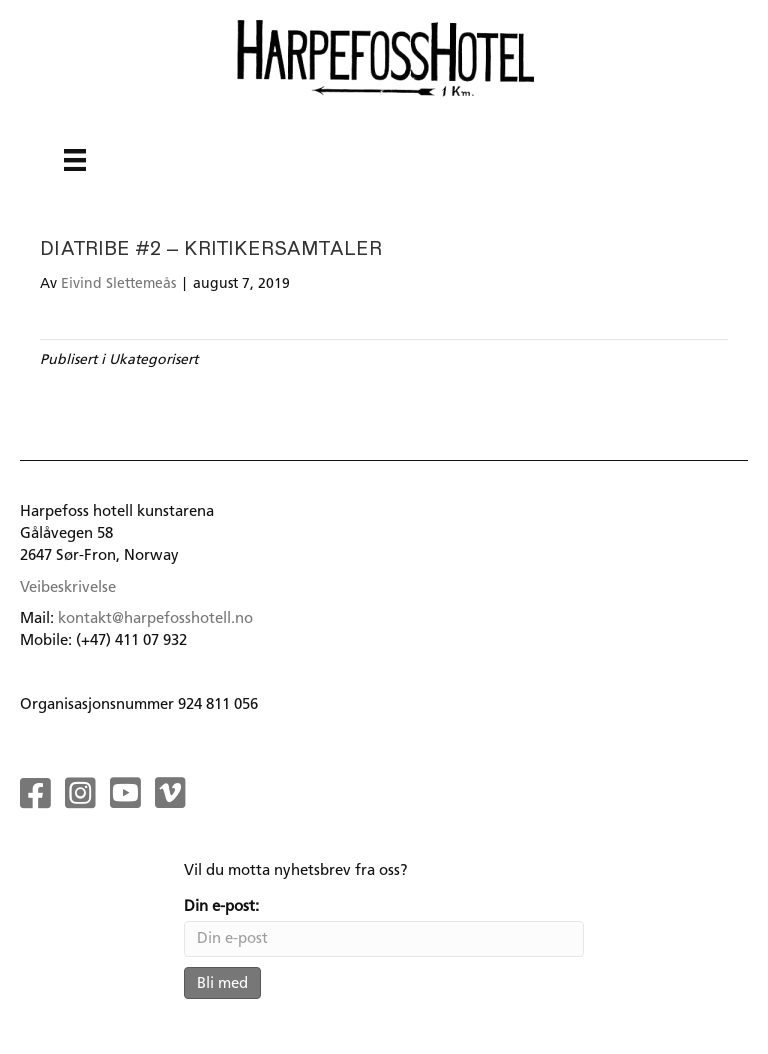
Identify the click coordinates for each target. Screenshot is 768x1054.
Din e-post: (221, 906)
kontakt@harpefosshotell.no (155, 618)
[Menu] (75, 160)
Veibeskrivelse (68, 587)
